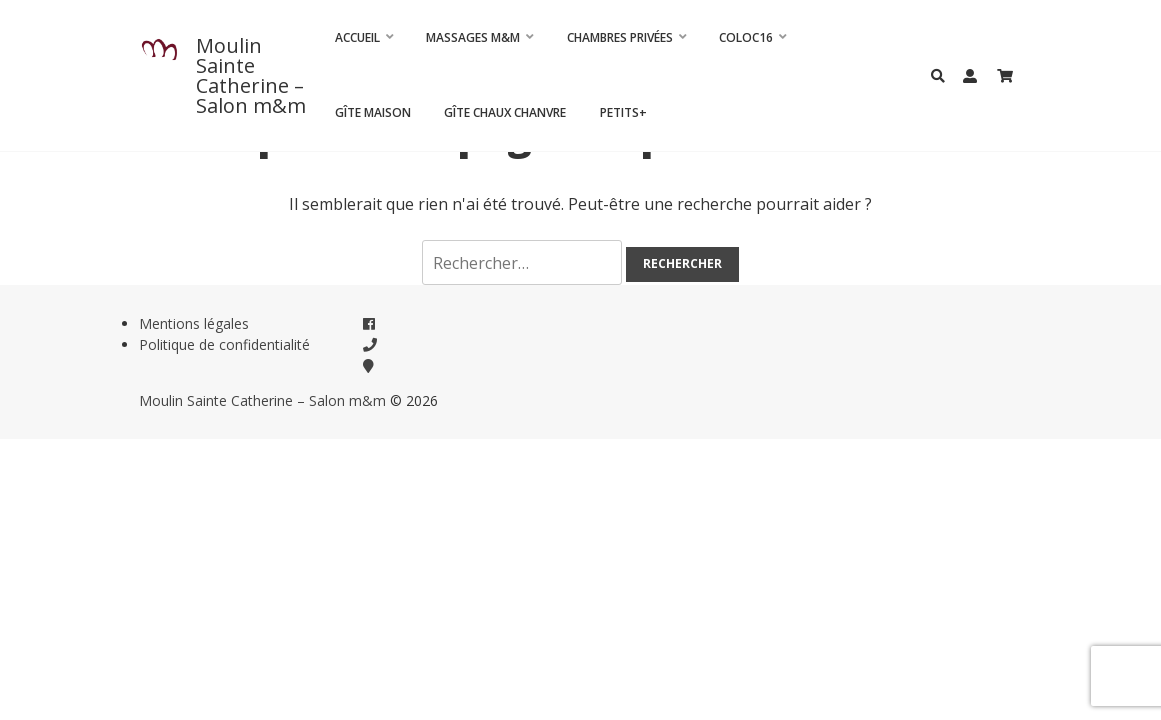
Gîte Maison (373, 112)
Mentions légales (194, 323)
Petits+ (623, 112)
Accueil (357, 37)
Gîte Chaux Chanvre (505, 112)
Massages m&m (473, 37)
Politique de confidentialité (224, 344)
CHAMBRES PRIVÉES (620, 37)
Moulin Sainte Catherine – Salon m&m (251, 75)
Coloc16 (746, 37)
